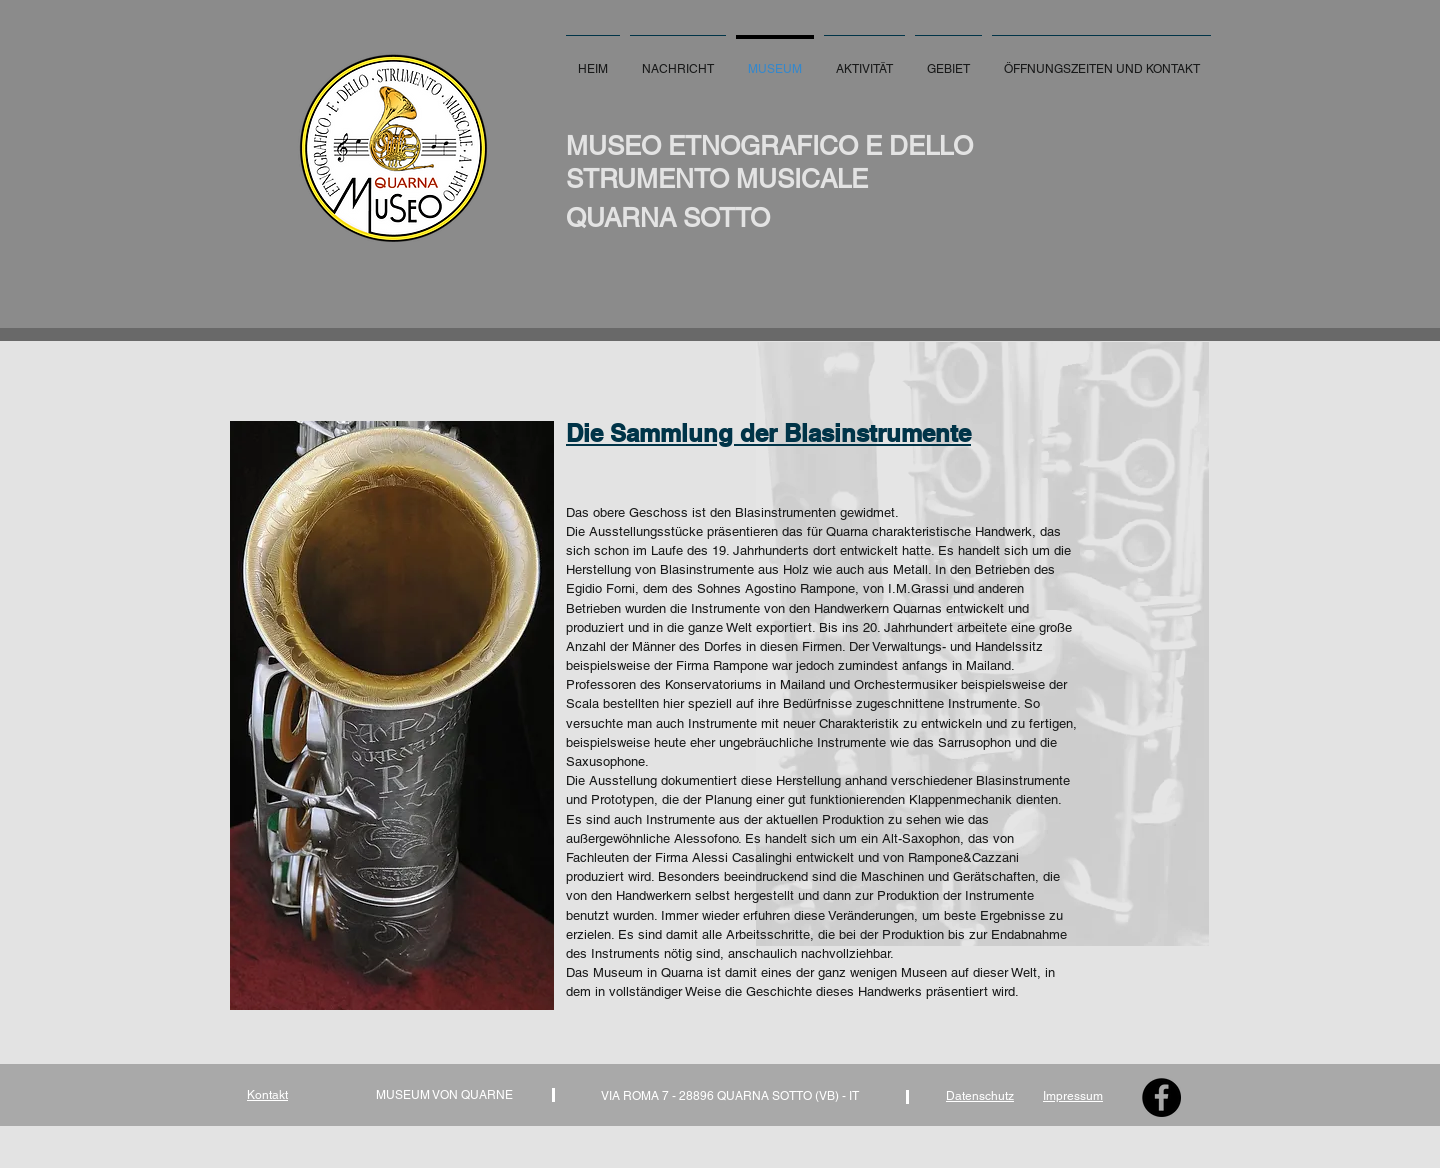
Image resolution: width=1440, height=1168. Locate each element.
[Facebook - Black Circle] (1161, 1097)
